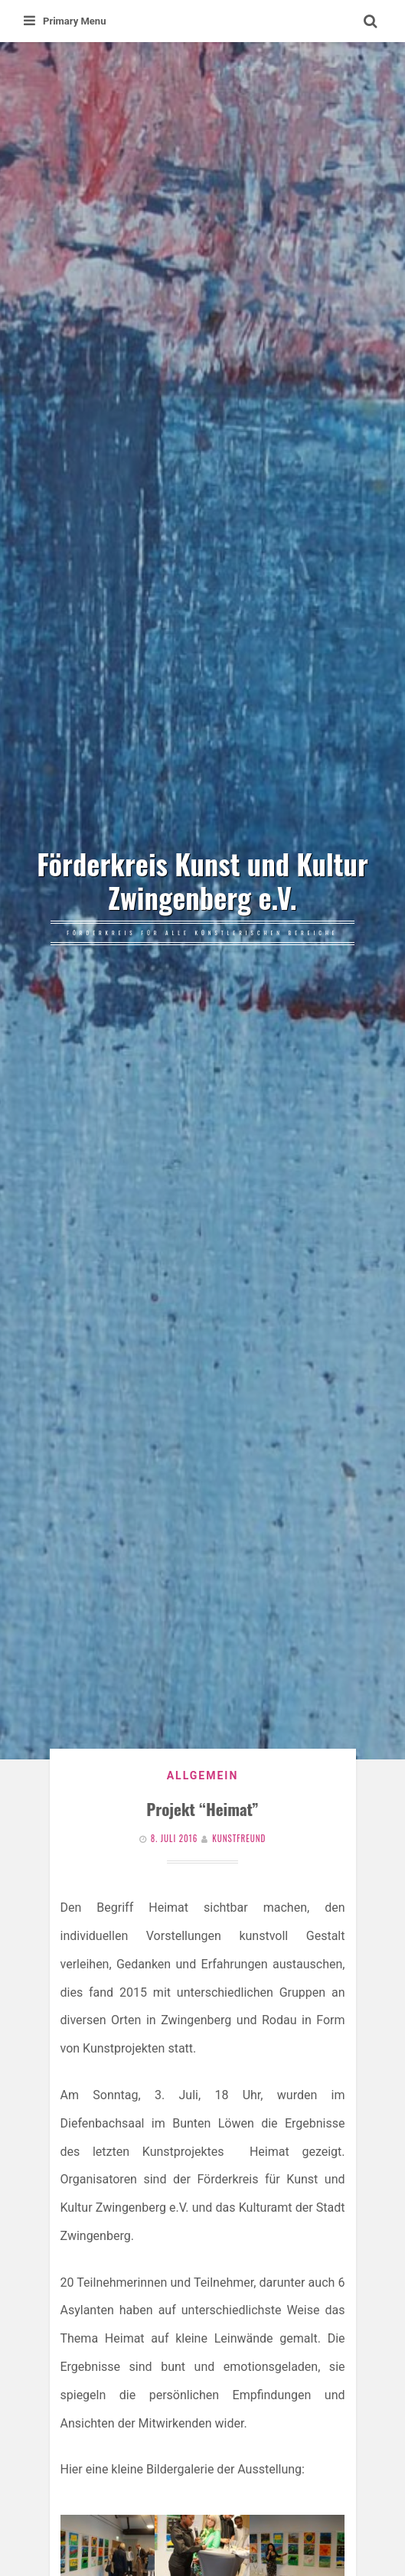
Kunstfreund (239, 1838)
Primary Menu (65, 21)
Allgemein (203, 1775)
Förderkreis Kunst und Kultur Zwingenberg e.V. (202, 880)
